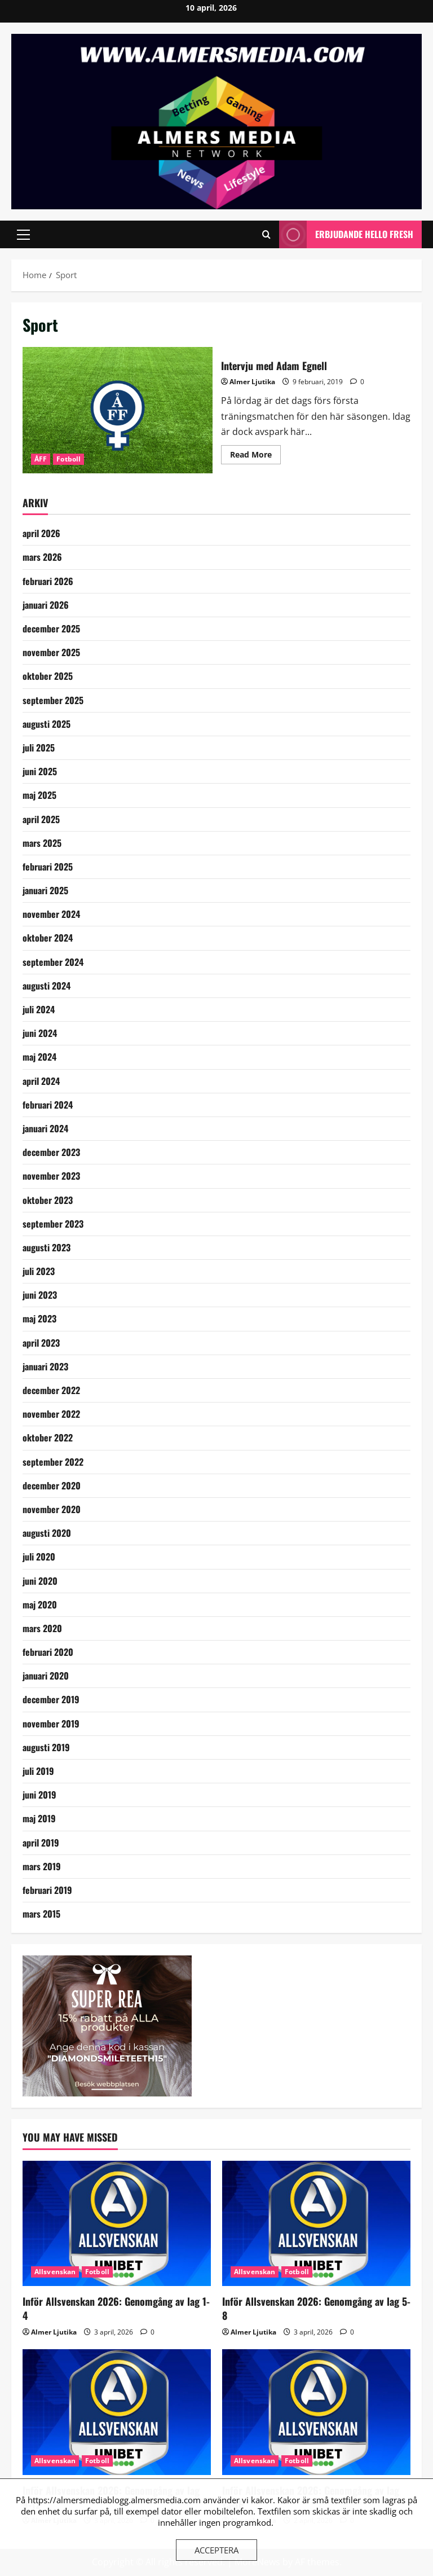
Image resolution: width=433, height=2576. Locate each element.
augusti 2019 (46, 1747)
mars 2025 (42, 843)
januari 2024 (45, 1128)
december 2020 (52, 1485)
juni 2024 (40, 1033)
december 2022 (51, 1390)
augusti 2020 (47, 1533)
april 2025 (41, 819)
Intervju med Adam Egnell (118, 410)
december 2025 (51, 628)
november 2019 (51, 1723)
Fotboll (68, 459)
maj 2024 (39, 1056)
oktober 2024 (48, 937)
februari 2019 (47, 1890)
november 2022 (51, 1414)
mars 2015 (41, 1913)
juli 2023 (39, 1271)
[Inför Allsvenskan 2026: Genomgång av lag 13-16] (316, 2412)
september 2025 (53, 700)
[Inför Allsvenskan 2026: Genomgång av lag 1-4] (117, 2224)
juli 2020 (39, 1556)
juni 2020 (40, 1581)
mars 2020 (42, 1628)
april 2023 (41, 1342)
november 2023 (51, 1176)
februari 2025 (48, 866)
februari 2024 (48, 1104)
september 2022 (53, 1462)
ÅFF (40, 459)
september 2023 (53, 1223)
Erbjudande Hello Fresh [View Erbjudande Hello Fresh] (346, 234)
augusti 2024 (46, 985)
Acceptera (216, 2550)
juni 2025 (40, 771)
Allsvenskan (55, 2271)
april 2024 (41, 1081)
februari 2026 (48, 581)
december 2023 (51, 1152)
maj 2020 (40, 1604)
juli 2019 (38, 1771)
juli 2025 (39, 747)
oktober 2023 (48, 1200)
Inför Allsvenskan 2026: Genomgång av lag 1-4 (116, 2308)
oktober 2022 (48, 1437)
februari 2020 (48, 1652)
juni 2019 (39, 1794)
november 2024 (51, 914)
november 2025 (51, 652)
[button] (23, 235)
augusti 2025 (46, 724)
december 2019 (51, 1699)
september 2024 (53, 962)
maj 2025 (39, 795)
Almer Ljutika (252, 381)
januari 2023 (45, 1366)
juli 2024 (39, 1009)
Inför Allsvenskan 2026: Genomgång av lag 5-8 (316, 2308)
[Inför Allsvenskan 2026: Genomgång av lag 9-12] (117, 2412)
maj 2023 (39, 1318)
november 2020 (52, 1509)
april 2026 (41, 533)
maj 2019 (39, 1818)
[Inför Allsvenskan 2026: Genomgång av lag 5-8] (316, 2224)
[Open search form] (266, 234)
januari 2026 (46, 605)
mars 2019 (42, 1866)
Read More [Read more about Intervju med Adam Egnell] (255, 456)
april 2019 (41, 1842)
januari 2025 (45, 890)
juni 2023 (40, 1295)
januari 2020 (46, 1675)
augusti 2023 (46, 1247)
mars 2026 (42, 557)
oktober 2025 (48, 676)
